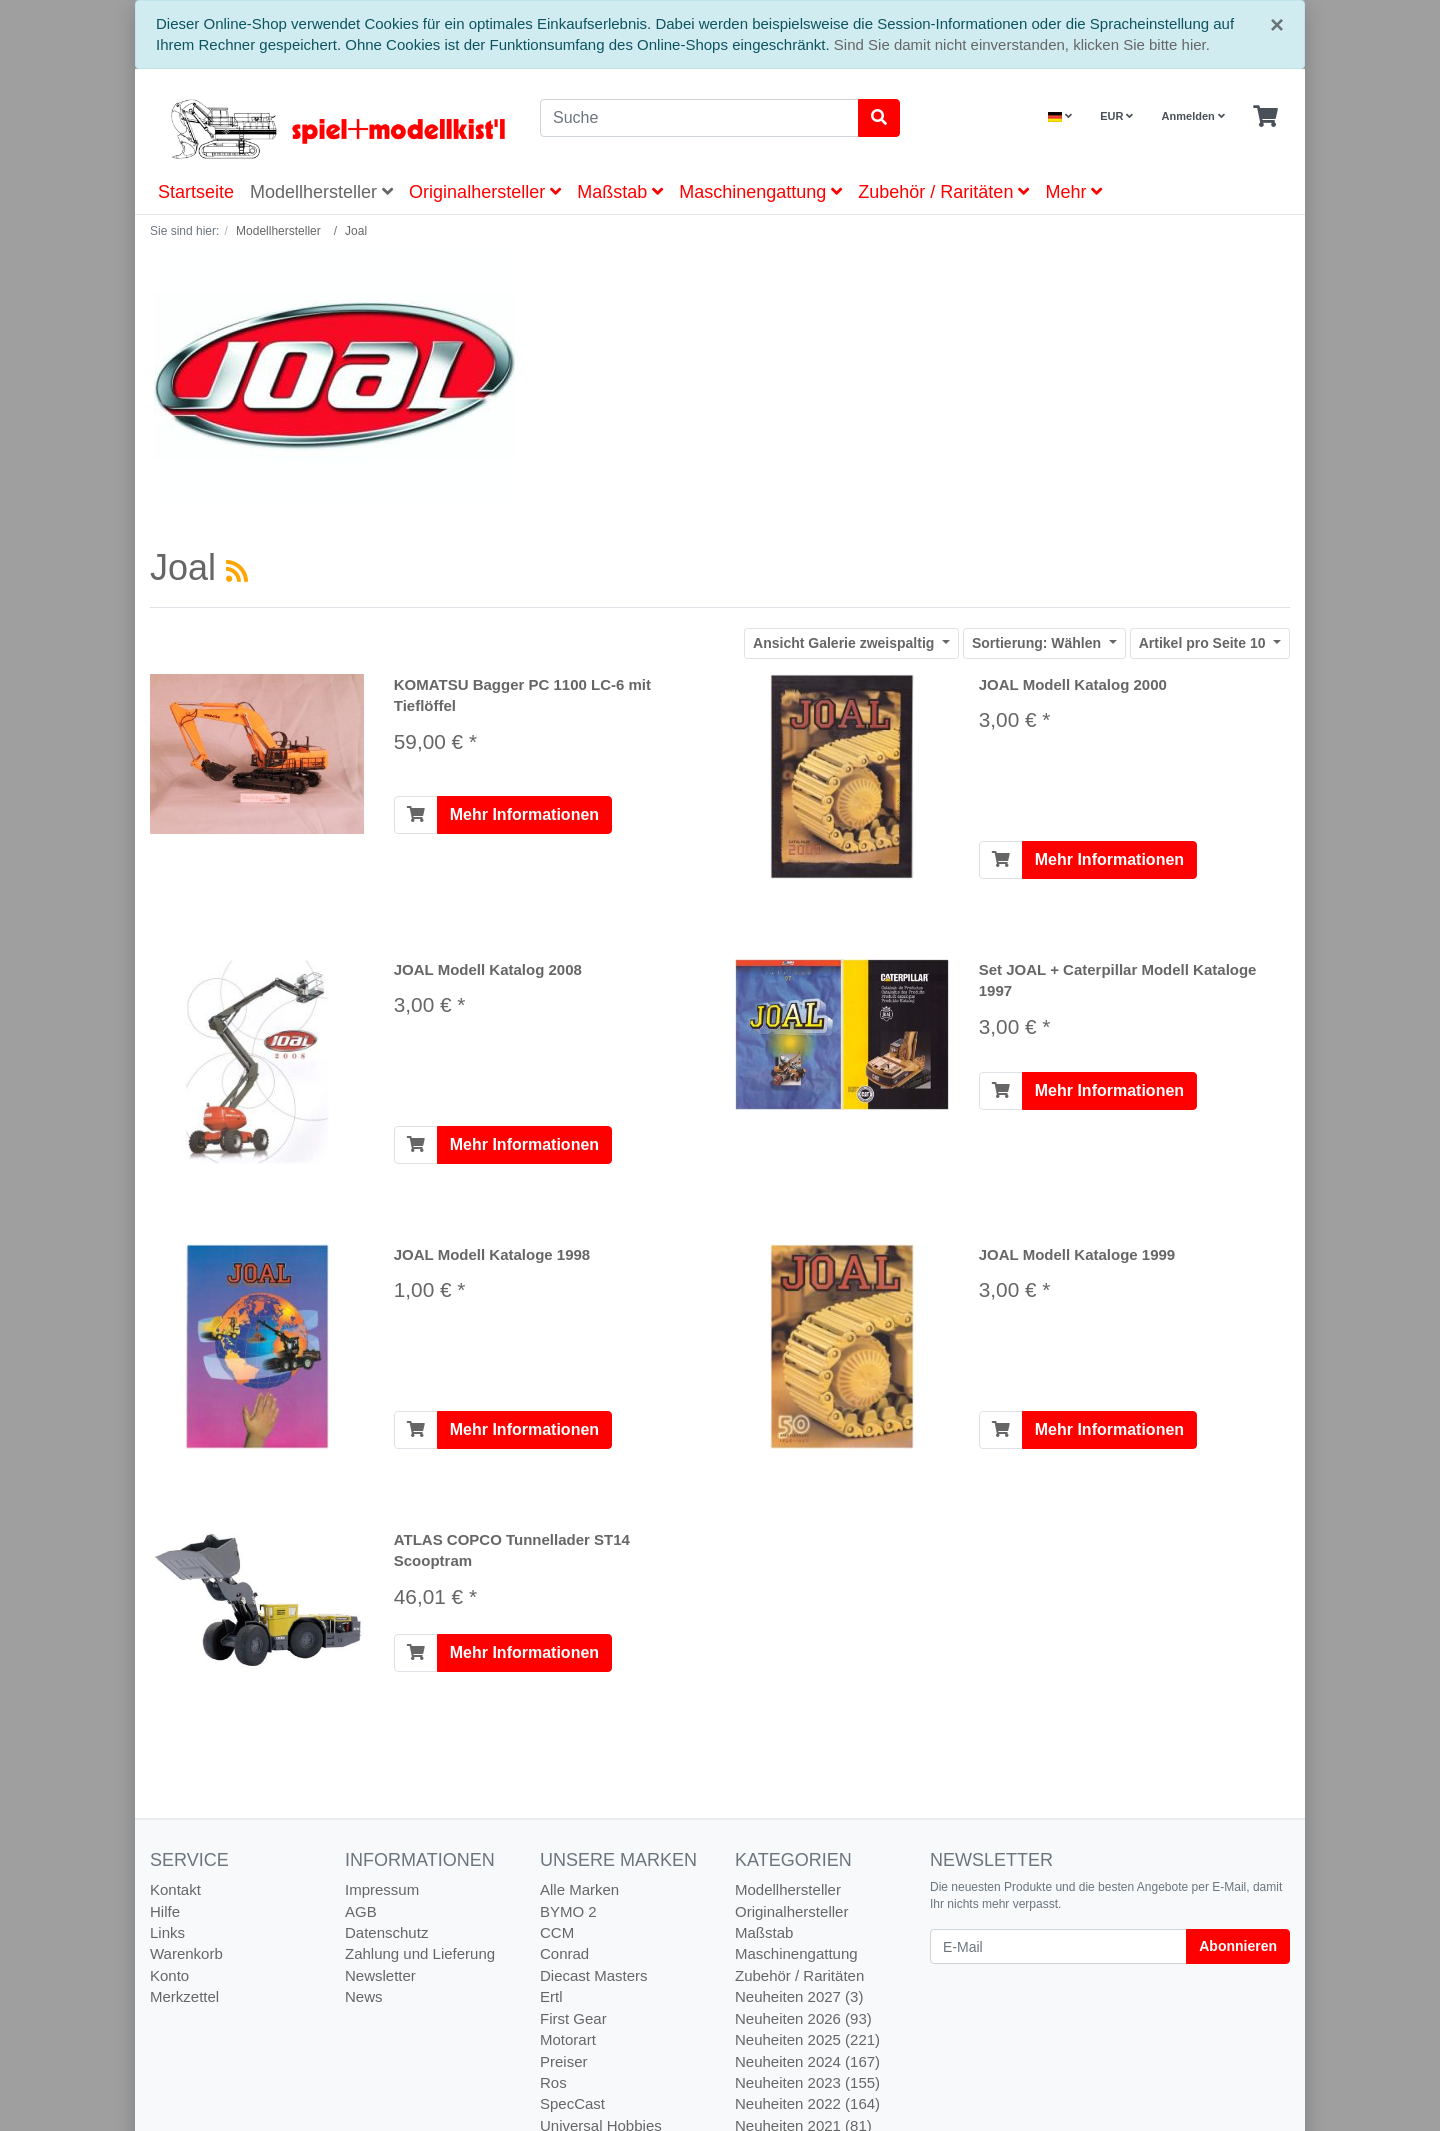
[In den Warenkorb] (416, 815)
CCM (557, 1932)
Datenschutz (386, 1932)
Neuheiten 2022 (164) (807, 2103)
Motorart (568, 2039)
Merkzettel (184, 1996)
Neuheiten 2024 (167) (807, 2061)
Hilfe (165, 1911)
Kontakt (175, 1889)
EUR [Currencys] (1116, 116)
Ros (553, 2082)
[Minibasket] (1265, 117)
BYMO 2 (568, 1911)
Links (167, 1932)
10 (1204, 643)
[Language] (1060, 116)
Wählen (1038, 643)
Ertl (551, 1996)
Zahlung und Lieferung (420, 1953)
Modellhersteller (321, 192)
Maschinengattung (760, 192)
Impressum (382, 1889)
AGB (361, 1911)
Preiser (564, 2061)
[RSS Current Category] (237, 571)
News (364, 1996)
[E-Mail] (1058, 1946)
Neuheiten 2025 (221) (807, 2039)
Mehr (1073, 192)
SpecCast (572, 2103)
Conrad (564, 1953)
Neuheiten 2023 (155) (807, 2082)
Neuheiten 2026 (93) (803, 2018)
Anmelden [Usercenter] (1193, 116)
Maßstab (620, 192)
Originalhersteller (485, 192)
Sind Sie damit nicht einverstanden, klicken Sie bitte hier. (1022, 44)
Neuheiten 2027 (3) (799, 1996)
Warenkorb (186, 1953)
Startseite (196, 192)
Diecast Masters (594, 1975)
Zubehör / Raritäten (943, 192)
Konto (169, 1975)
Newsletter (380, 1975)
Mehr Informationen (524, 814)
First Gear (573, 2018)
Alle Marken (579, 1889)
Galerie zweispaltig (845, 643)
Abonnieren (1238, 1946)
